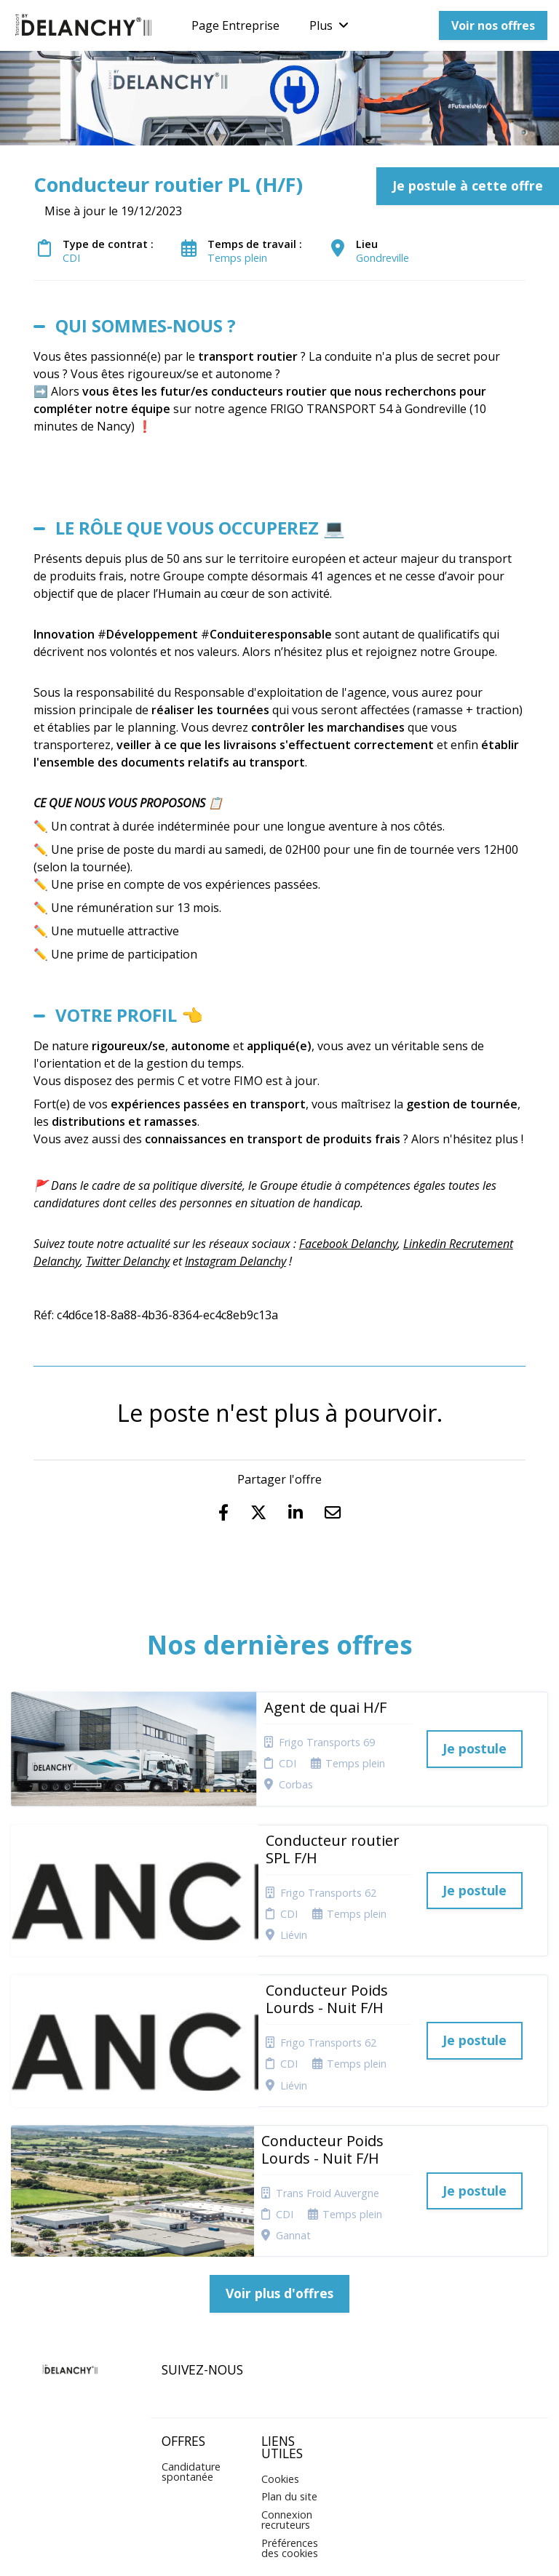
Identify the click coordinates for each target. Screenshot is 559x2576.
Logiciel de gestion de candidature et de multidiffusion (280, 2549)
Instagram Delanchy (235, 1261)
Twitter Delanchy (128, 1261)
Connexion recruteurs (286, 2382)
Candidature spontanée (191, 2334)
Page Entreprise (235, 25)
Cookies (280, 2341)
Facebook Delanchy (348, 1244)
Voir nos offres (493, 25)
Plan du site (289, 2360)
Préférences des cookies (289, 2411)
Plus (329, 25)
